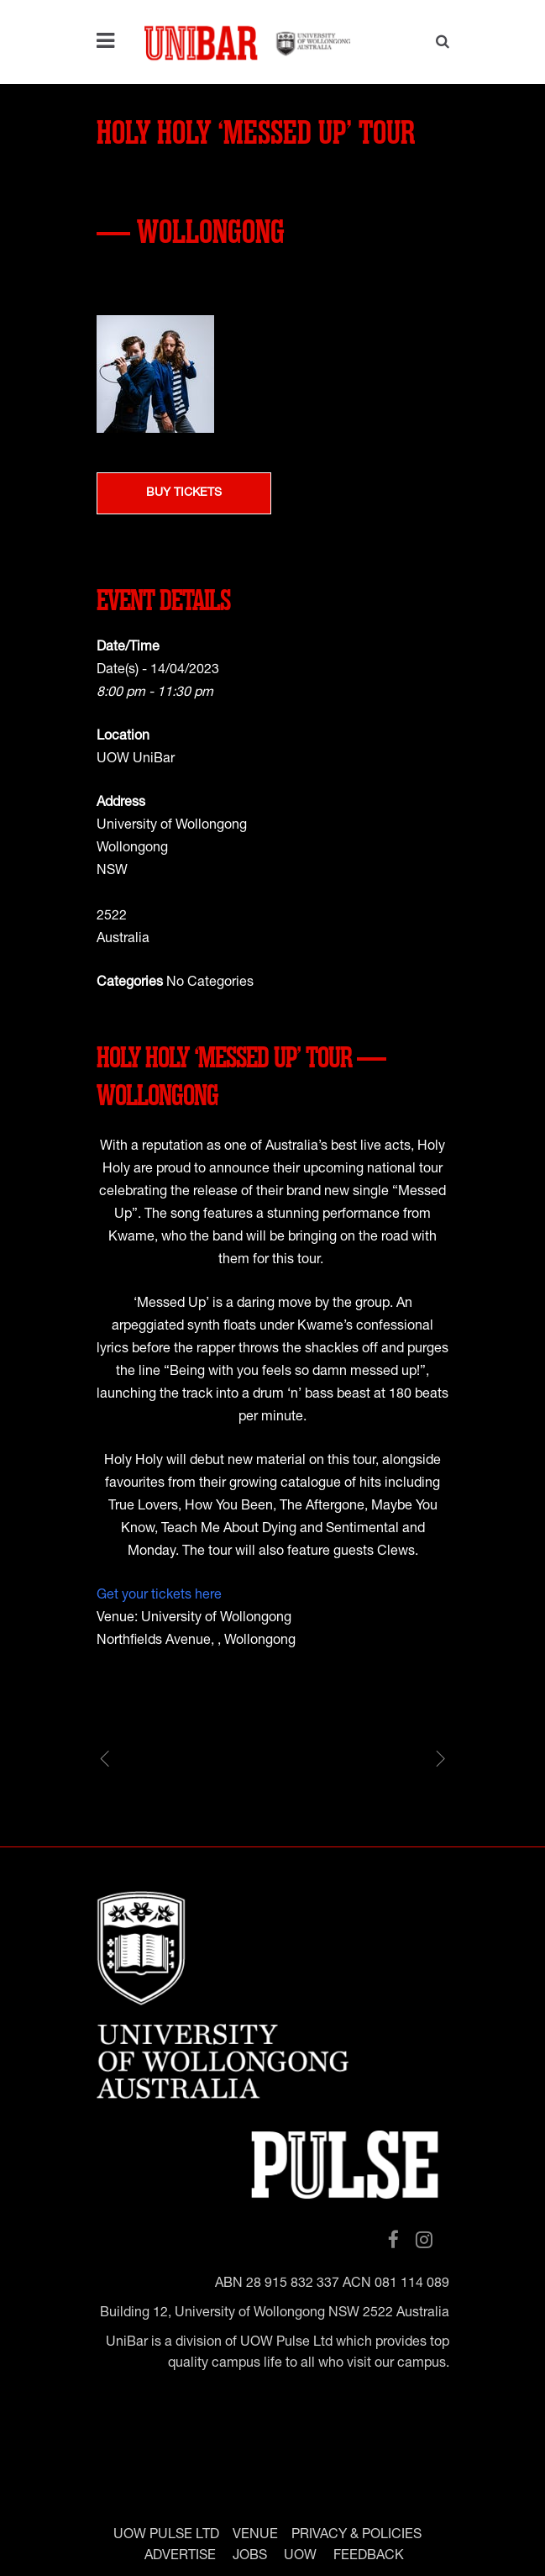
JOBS (250, 2556)
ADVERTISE (180, 2556)
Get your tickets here (159, 1596)
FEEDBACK (368, 2556)
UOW (300, 2556)
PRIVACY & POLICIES (356, 2535)
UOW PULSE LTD (166, 2535)
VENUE (255, 2535)
